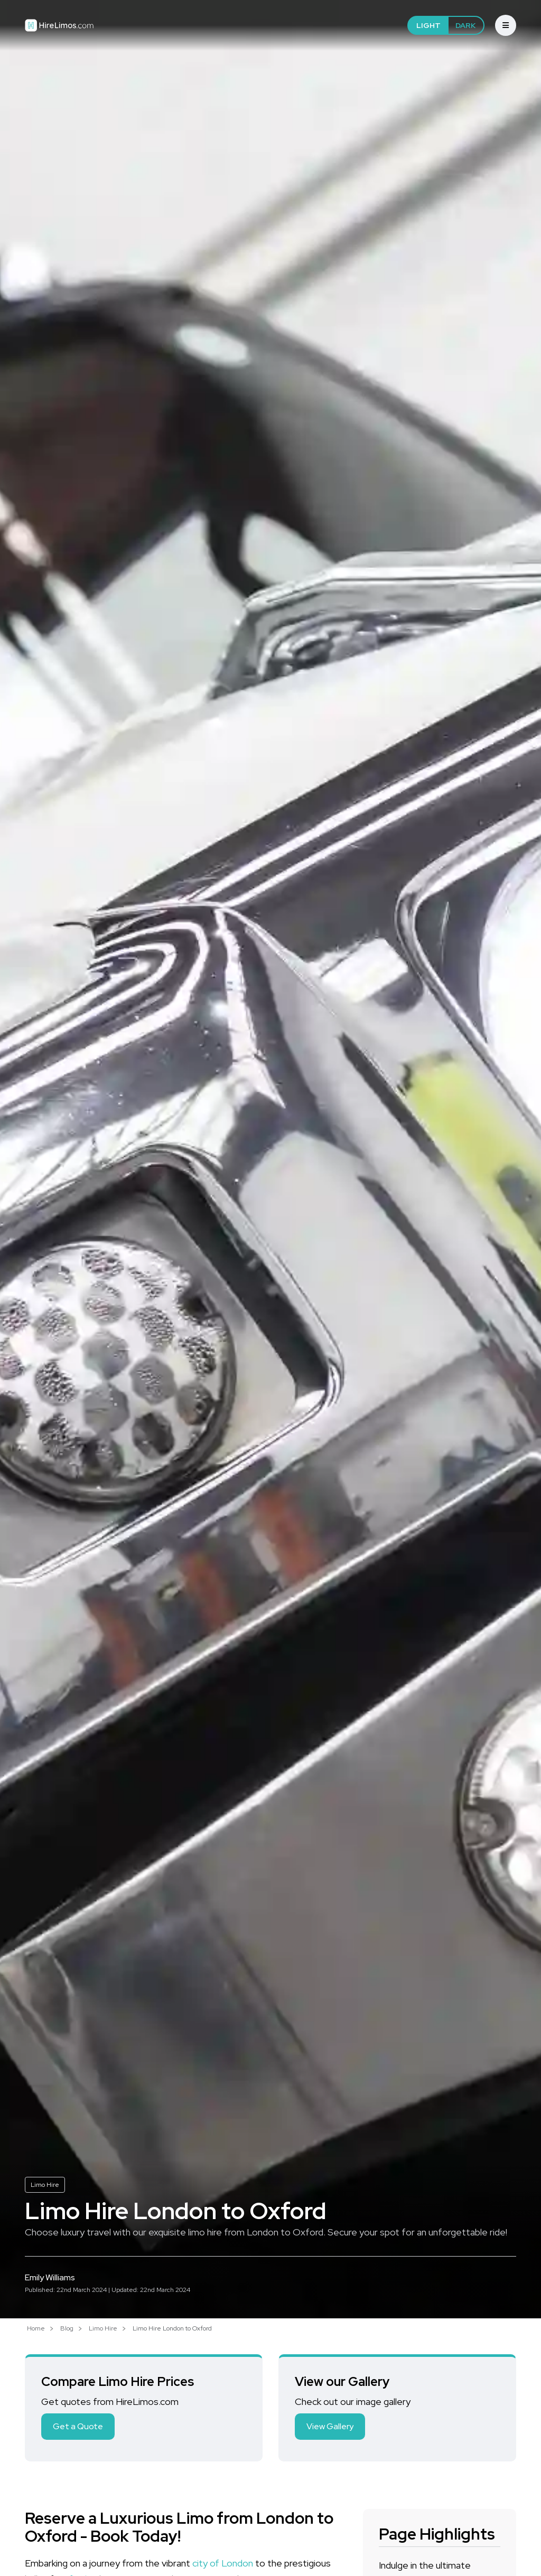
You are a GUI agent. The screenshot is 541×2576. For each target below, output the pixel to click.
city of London (222, 2563)
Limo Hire (45, 2185)
